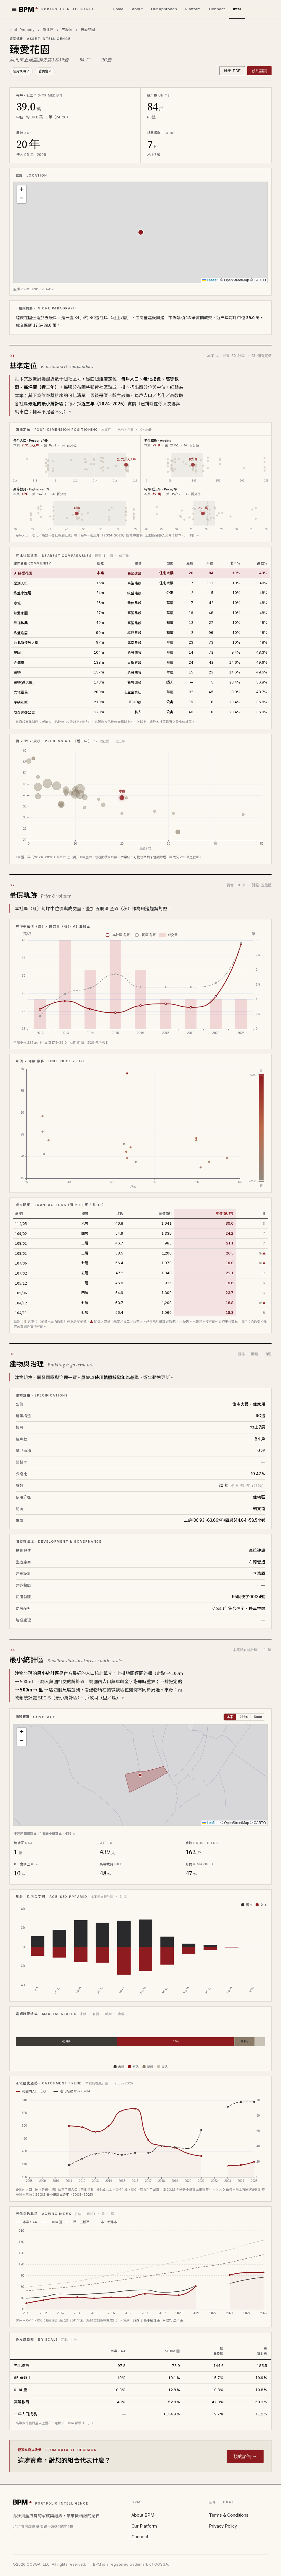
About (137, 8)
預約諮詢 (259, 70)
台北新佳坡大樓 (26, 642)
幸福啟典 (21, 622)
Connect (217, 8)
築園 (17, 652)
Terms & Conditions (228, 2515)
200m (243, 1717)
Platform (193, 8)
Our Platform (144, 2525)
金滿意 (19, 662)
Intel (237, 8)
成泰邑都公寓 (24, 711)
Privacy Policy (223, 2525)
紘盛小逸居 (22, 592)
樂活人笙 (21, 582)
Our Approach (164, 8)
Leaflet (209, 280)
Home (118, 8)
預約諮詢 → (245, 2456)
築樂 (17, 672)
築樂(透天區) (24, 682)
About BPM (142, 2515)
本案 (230, 1717)
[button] (21, 189)
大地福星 (21, 691)
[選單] (14, 9)
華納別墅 (21, 701)
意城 (17, 602)
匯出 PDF (232, 70)
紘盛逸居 (21, 632)
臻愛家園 (21, 612)
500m (258, 1717)
